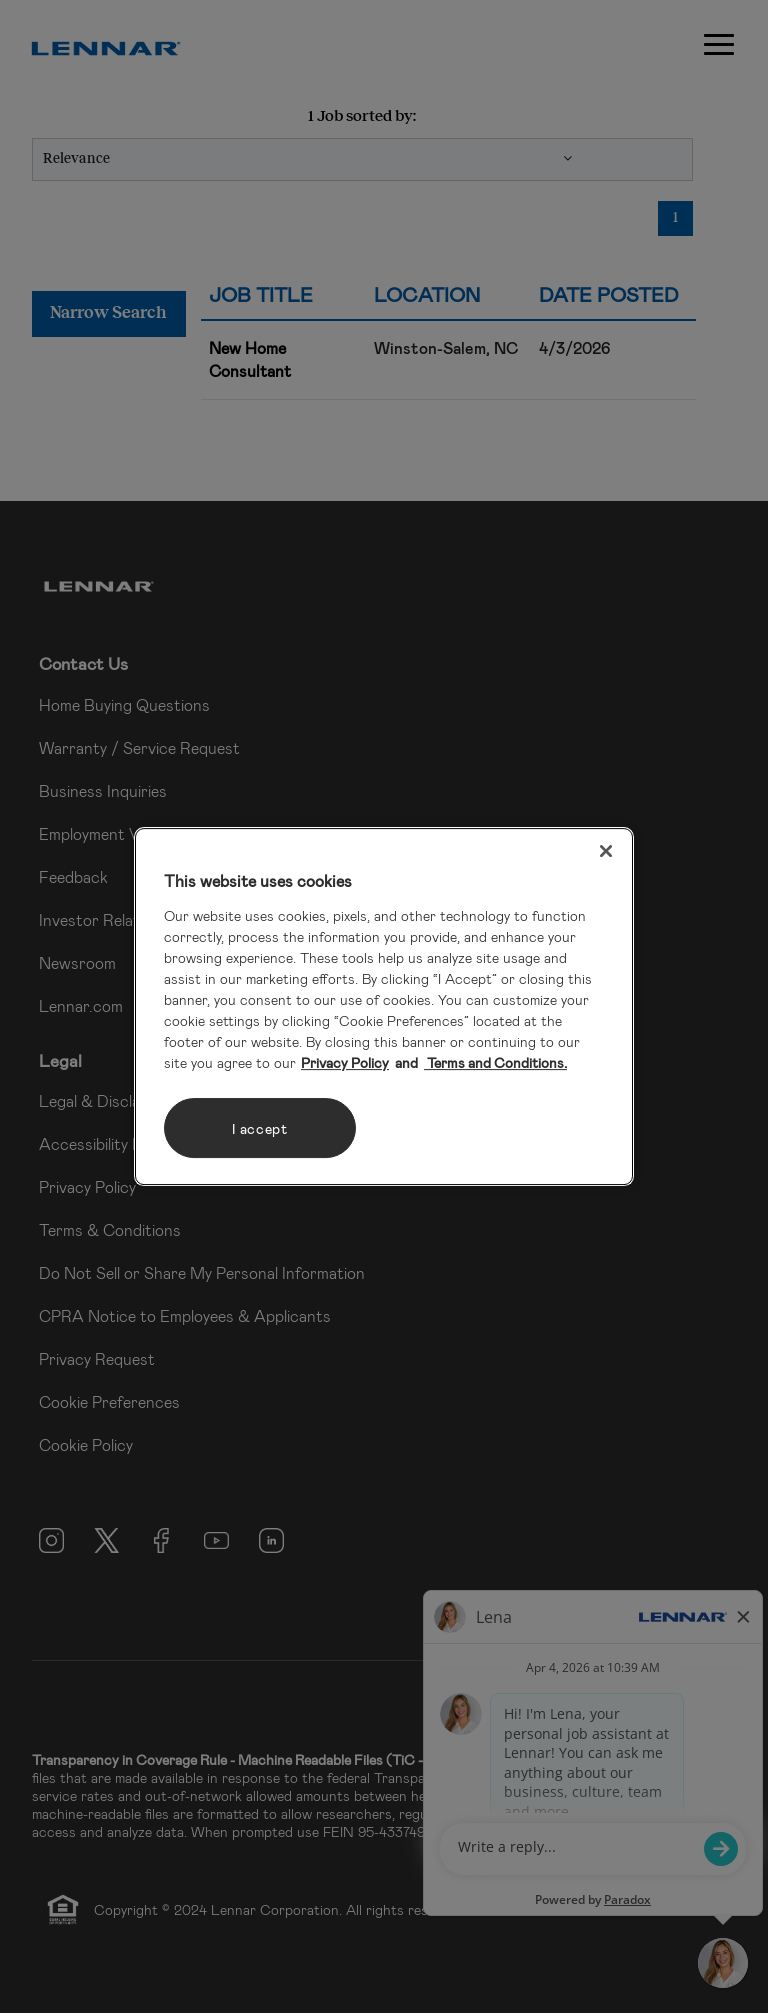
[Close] (606, 851)
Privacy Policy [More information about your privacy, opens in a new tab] (345, 1062)
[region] (384, 1007)
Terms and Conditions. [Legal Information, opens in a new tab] (495, 1062)
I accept (260, 1128)
